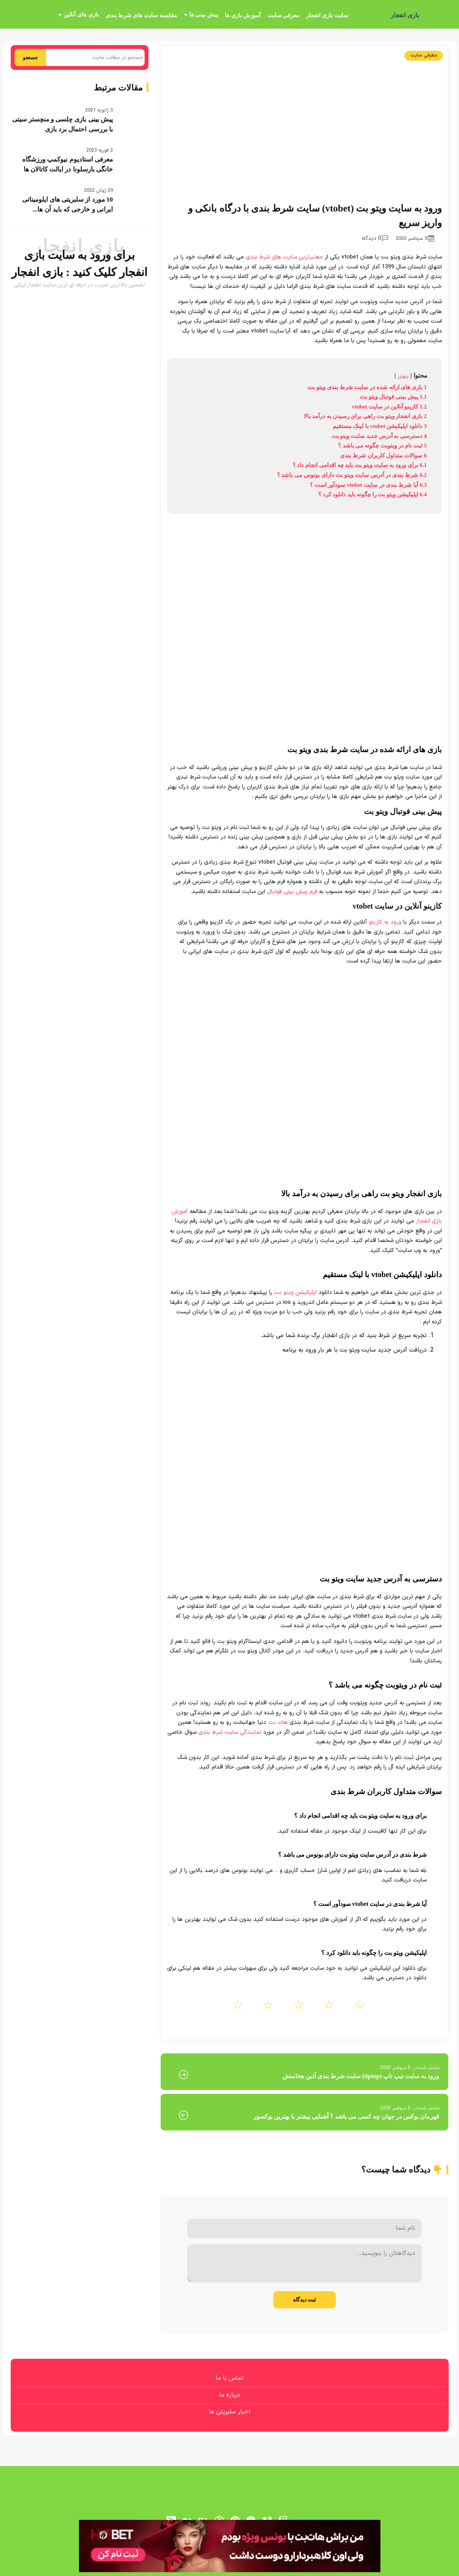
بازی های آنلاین (81, 14)
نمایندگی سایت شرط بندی (229, 1732)
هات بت (278, 1722)
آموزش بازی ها (243, 15)
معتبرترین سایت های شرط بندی (284, 257)
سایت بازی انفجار (327, 15)
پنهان (403, 376)
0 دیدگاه (375, 238)
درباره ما (229, 2395)
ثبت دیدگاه (304, 2300)
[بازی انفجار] (437, 15)
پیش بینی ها (203, 14)
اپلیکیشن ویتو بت (295, 1292)
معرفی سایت (283, 15)
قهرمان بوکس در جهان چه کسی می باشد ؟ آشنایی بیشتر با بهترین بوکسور (346, 2116)
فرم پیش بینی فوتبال (292, 891)
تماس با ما (229, 2378)
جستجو (30, 57)
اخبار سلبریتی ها (229, 2411)
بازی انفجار (405, 15)
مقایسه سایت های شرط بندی (141, 15)
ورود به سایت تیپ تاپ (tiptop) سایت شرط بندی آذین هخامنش (361, 2076)
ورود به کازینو (385, 922)
